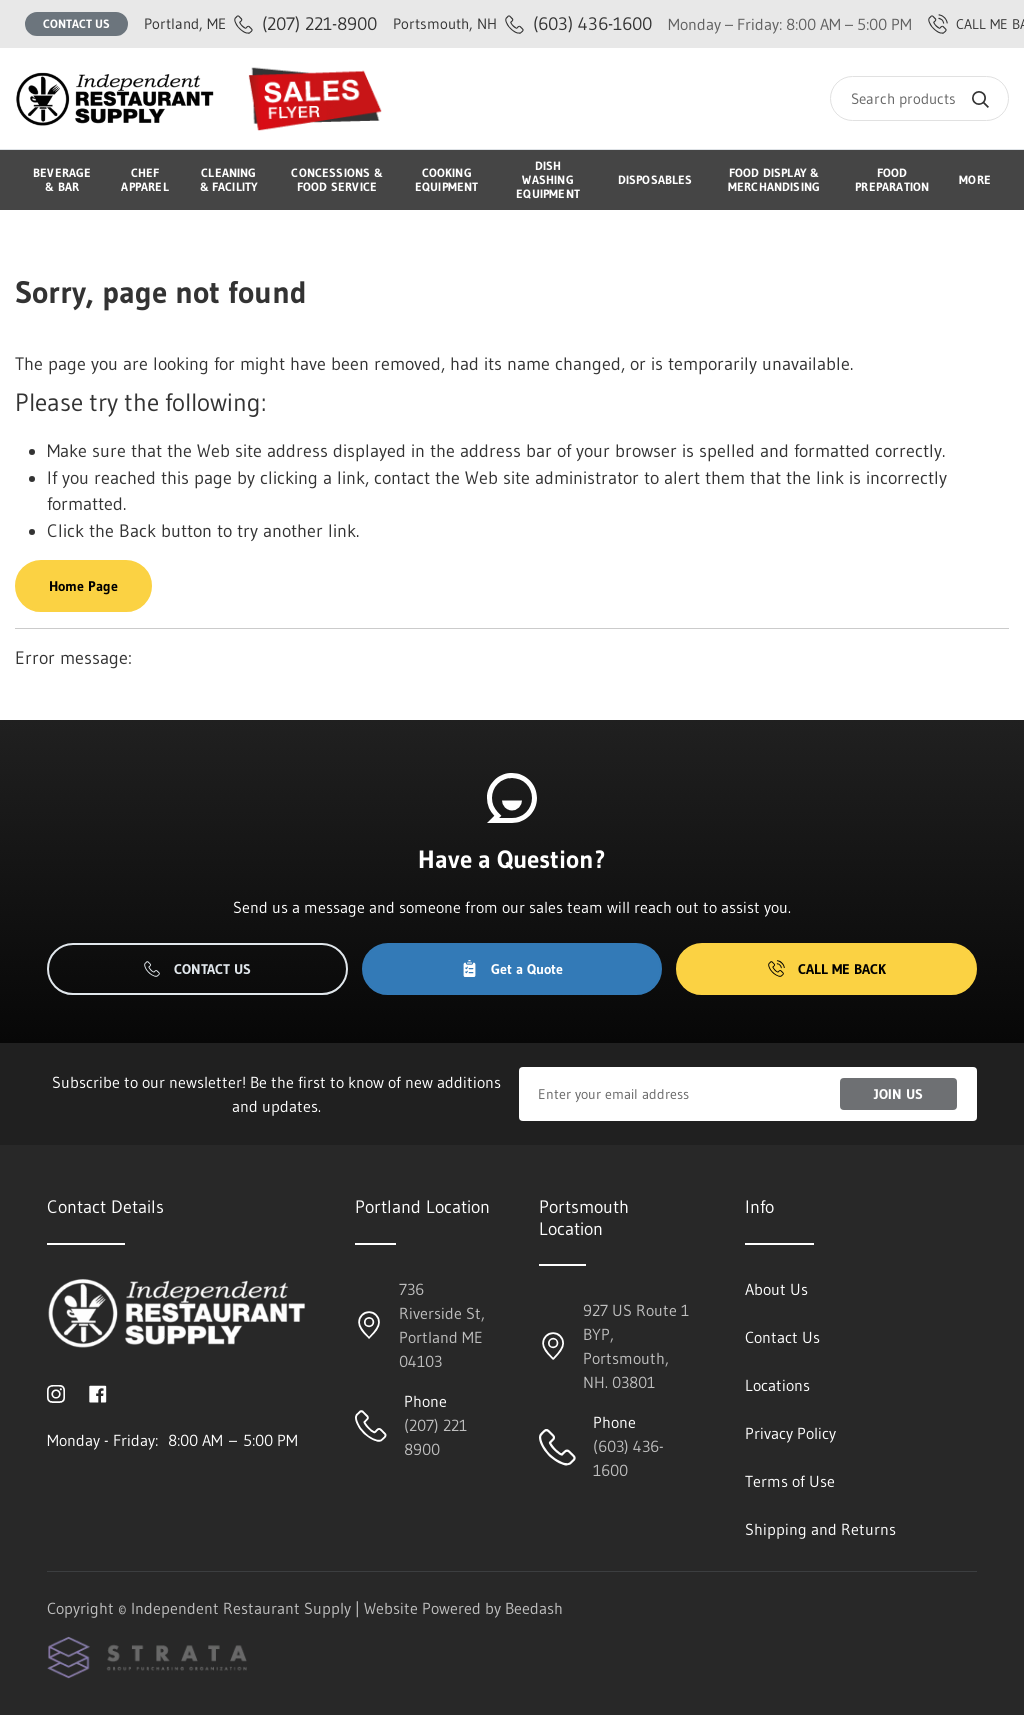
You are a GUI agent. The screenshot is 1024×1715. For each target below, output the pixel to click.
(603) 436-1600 (522, 23)
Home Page (83, 586)
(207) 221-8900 (260, 23)
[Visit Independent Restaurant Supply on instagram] (56, 1392)
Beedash (534, 1608)
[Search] (919, 98)
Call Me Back (827, 969)
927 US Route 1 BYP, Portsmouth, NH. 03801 (636, 1346)
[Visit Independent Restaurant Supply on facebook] (98, 1392)
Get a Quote (512, 969)
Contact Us (76, 23)
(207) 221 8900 (435, 1437)
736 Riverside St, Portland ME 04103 (442, 1325)
